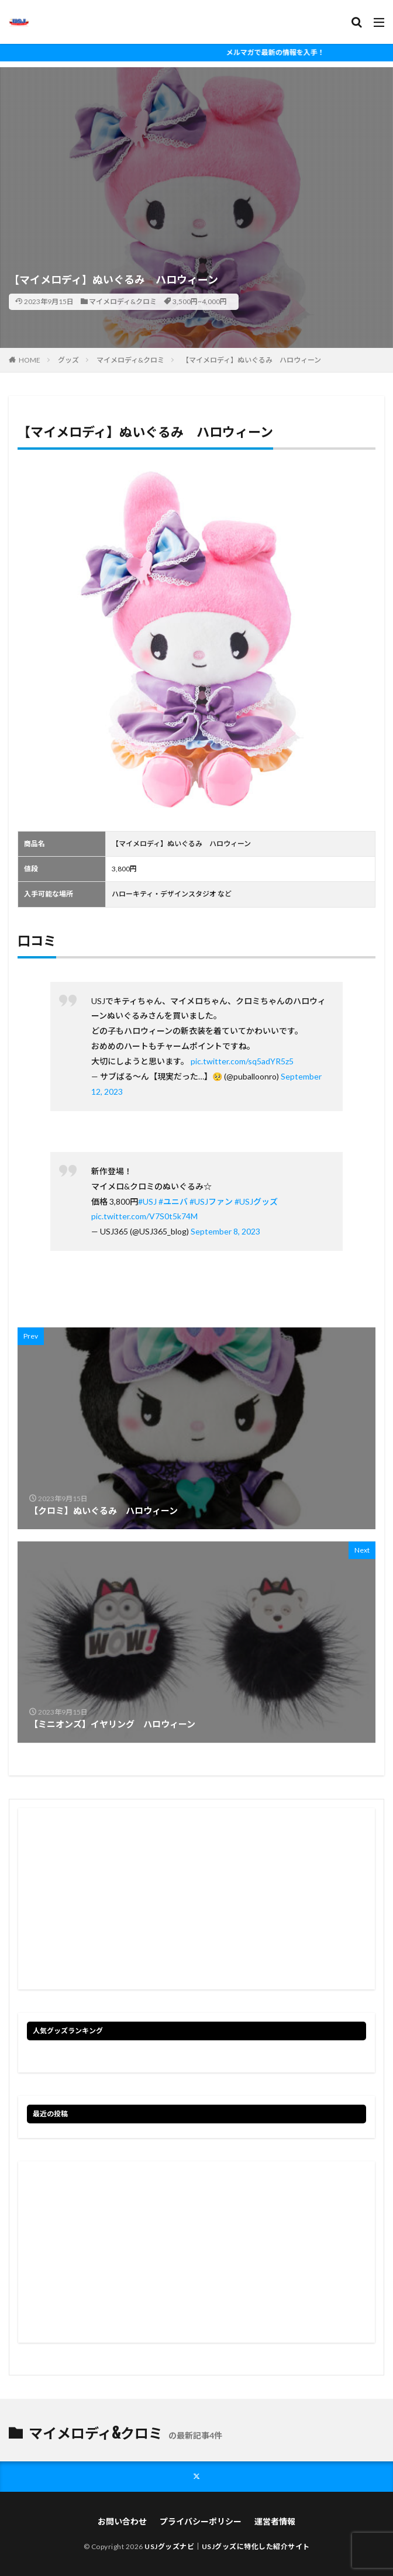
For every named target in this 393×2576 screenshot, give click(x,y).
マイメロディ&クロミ (123, 301)
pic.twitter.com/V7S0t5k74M (144, 1216)
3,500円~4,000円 (200, 301)
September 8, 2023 (225, 1231)
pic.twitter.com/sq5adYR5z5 (242, 1061)
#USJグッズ (256, 1201)
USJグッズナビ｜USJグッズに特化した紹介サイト (227, 2546)
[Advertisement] (196, 149)
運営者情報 (274, 2521)
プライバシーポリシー (201, 2521)
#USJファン (211, 1201)
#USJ (147, 1201)
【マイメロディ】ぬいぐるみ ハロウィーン (251, 360)
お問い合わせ (122, 2521)
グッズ (68, 360)
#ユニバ (173, 1201)
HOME (29, 360)
